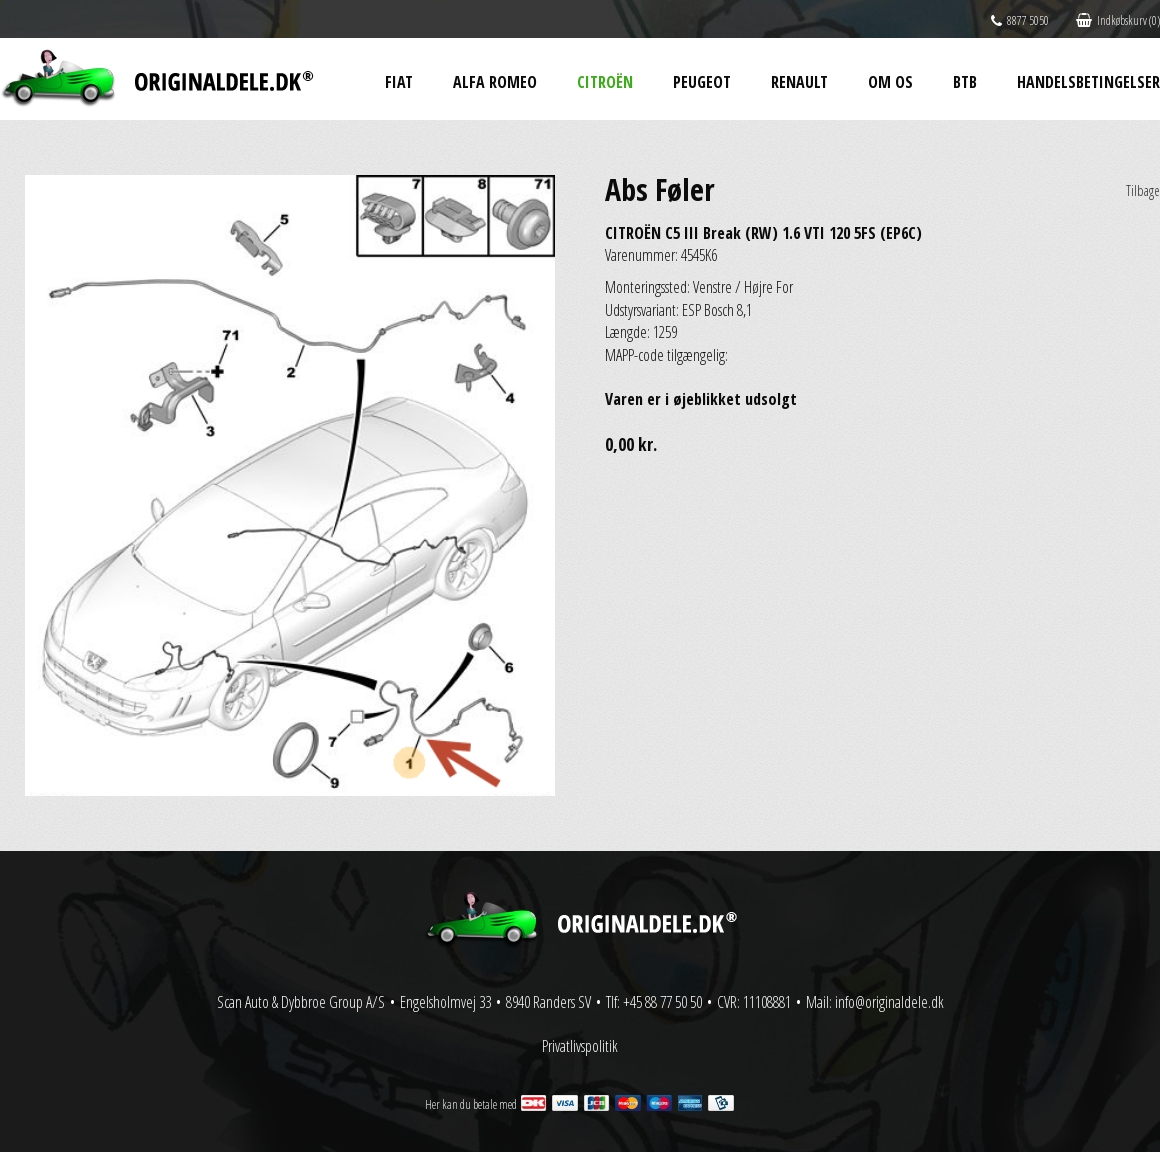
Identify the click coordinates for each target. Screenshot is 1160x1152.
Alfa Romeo (495, 82)
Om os (890, 82)
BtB (965, 82)
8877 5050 (1020, 20)
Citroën (605, 82)
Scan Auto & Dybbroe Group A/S (301, 1002)
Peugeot (702, 82)
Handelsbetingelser (1088, 82)
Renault (799, 82)
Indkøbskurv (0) (1118, 20)
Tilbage (1143, 190)
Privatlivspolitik (580, 1046)
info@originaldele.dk (889, 1002)
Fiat (399, 82)
